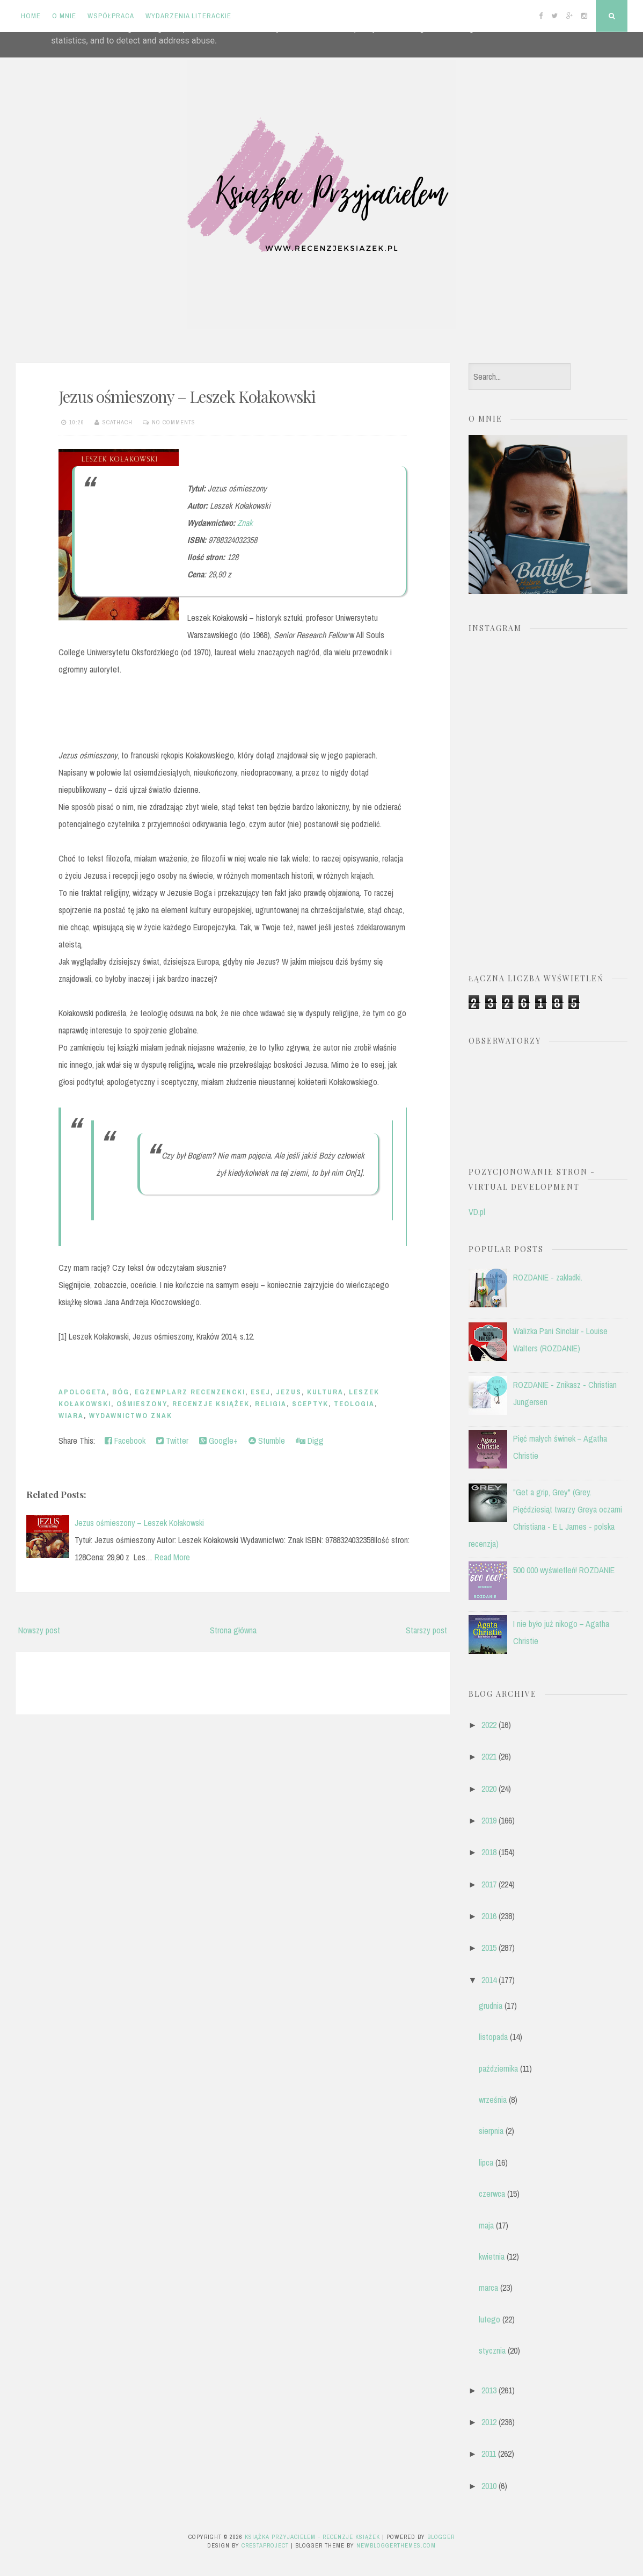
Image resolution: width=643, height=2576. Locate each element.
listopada (493, 2037)
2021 (488, 1756)
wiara (71, 1415)
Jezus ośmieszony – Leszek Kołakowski (187, 396)
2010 (488, 2486)
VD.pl (477, 1212)
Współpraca (110, 15)
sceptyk (310, 1403)
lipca (486, 2162)
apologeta (83, 1391)
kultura (325, 1391)
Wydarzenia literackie (188, 15)
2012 (488, 2422)
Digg (310, 1440)
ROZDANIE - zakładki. (547, 1277)
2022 (488, 1725)
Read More (172, 1557)
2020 (488, 1788)
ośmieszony (141, 1403)
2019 (488, 1820)
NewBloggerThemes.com (396, 2545)
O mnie (64, 15)
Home (31, 15)
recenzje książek (211, 1403)
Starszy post (426, 1630)
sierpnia (491, 2131)
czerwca (492, 2193)
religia (271, 1403)
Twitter (172, 1440)
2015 (488, 1947)
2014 (488, 1980)
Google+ (218, 1440)
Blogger (441, 2537)
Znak (245, 523)
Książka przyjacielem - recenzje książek (312, 2537)
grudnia (490, 2005)
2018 (488, 1852)
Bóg (120, 1391)
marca (488, 2287)
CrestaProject (265, 2545)
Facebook (125, 1440)
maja (486, 2225)
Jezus (289, 1391)
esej (261, 1391)
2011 (488, 2453)
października (498, 2068)
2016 (488, 1916)
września (493, 2099)
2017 (488, 1884)
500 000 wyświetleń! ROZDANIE (564, 1570)
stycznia (492, 2350)
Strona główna (233, 1630)
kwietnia (492, 2256)
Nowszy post (39, 1630)
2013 (488, 2390)
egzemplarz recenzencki (190, 1391)
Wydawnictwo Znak (130, 1415)
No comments (173, 422)
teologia (354, 1403)
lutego (489, 2319)
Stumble (267, 1440)
